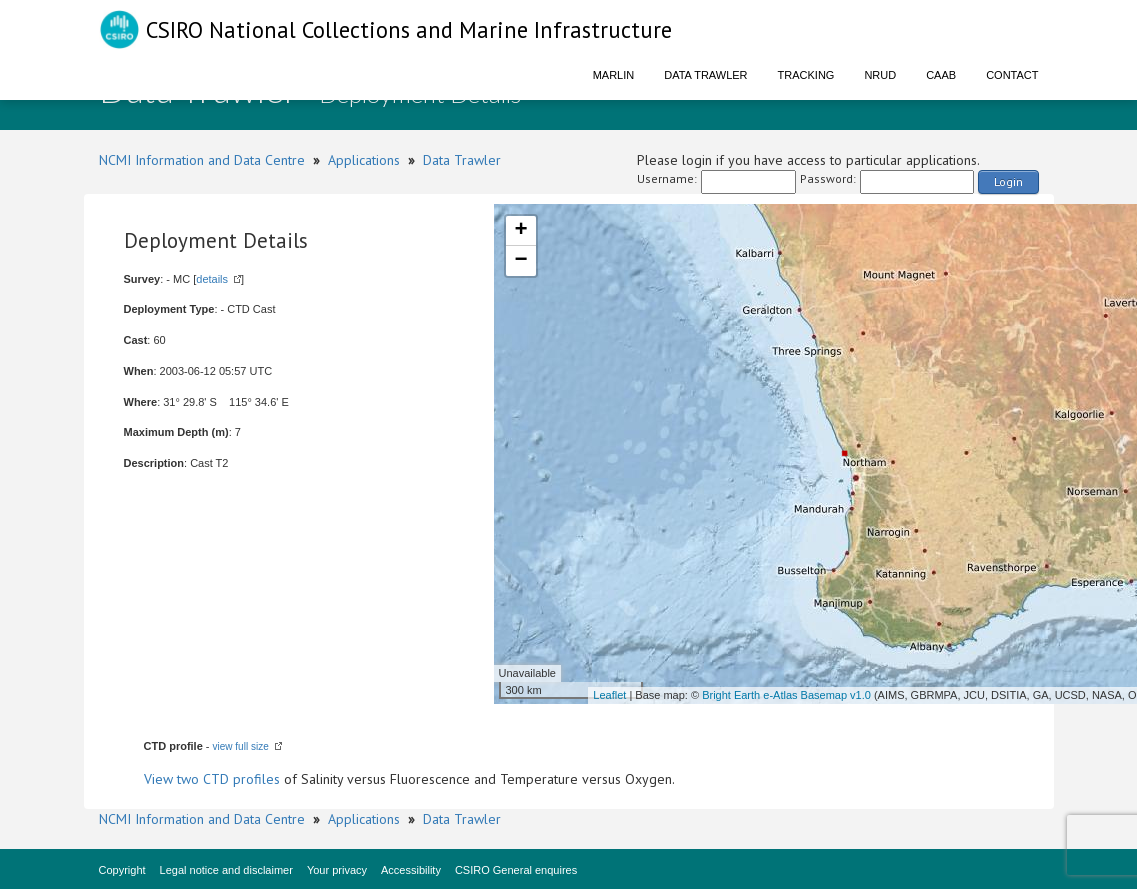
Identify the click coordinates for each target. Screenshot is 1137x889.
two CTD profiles (228, 779)
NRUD (880, 75)
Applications (364, 160)
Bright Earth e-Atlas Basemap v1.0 (786, 695)
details (212, 279)
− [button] (520, 261)
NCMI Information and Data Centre (202, 160)
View (160, 779)
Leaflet (609, 695)
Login (1008, 181)
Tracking (806, 75)
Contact (1012, 75)
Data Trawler (705, 75)
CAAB (941, 75)
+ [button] (520, 231)
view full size (241, 746)
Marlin (614, 75)
